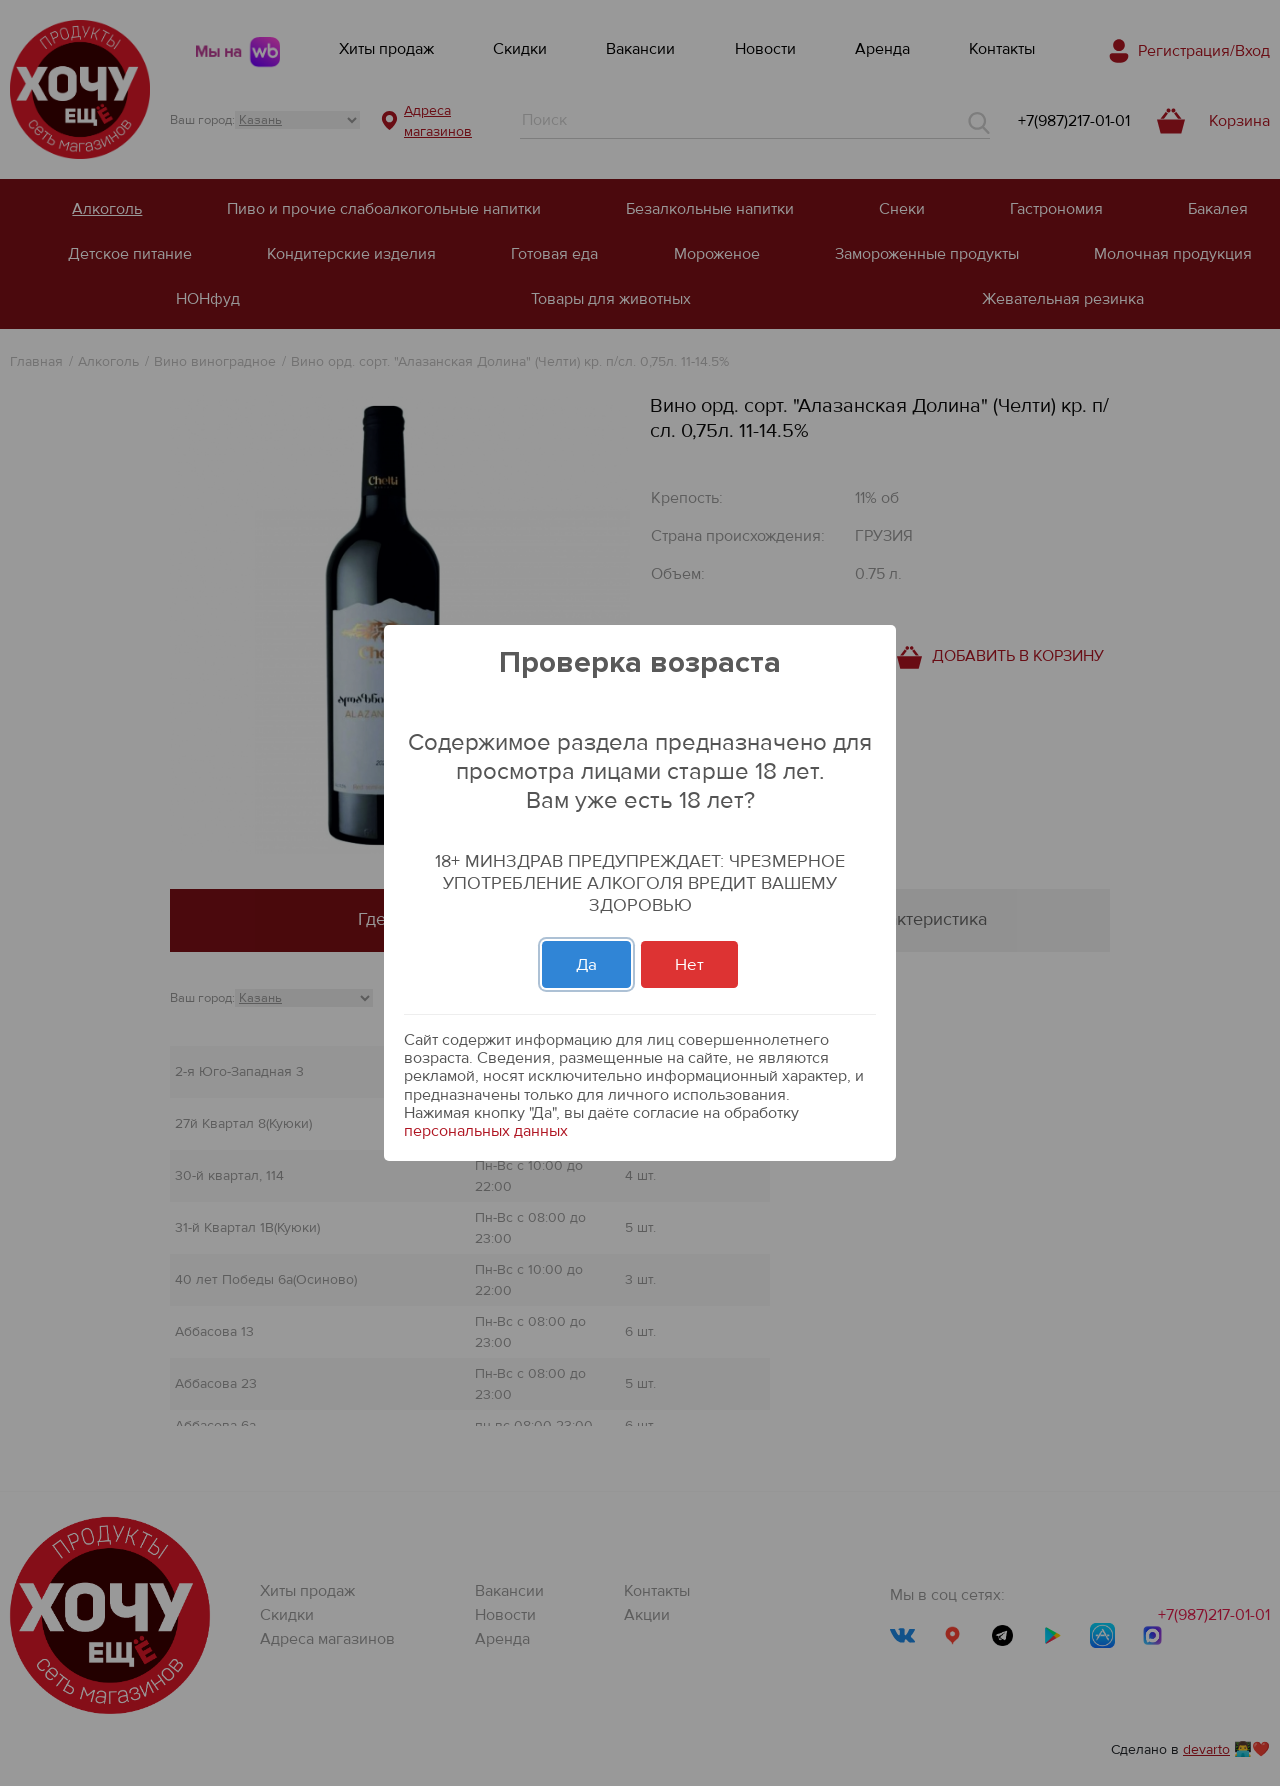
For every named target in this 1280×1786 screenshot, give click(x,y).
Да (586, 964)
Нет (689, 964)
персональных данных (486, 1131)
